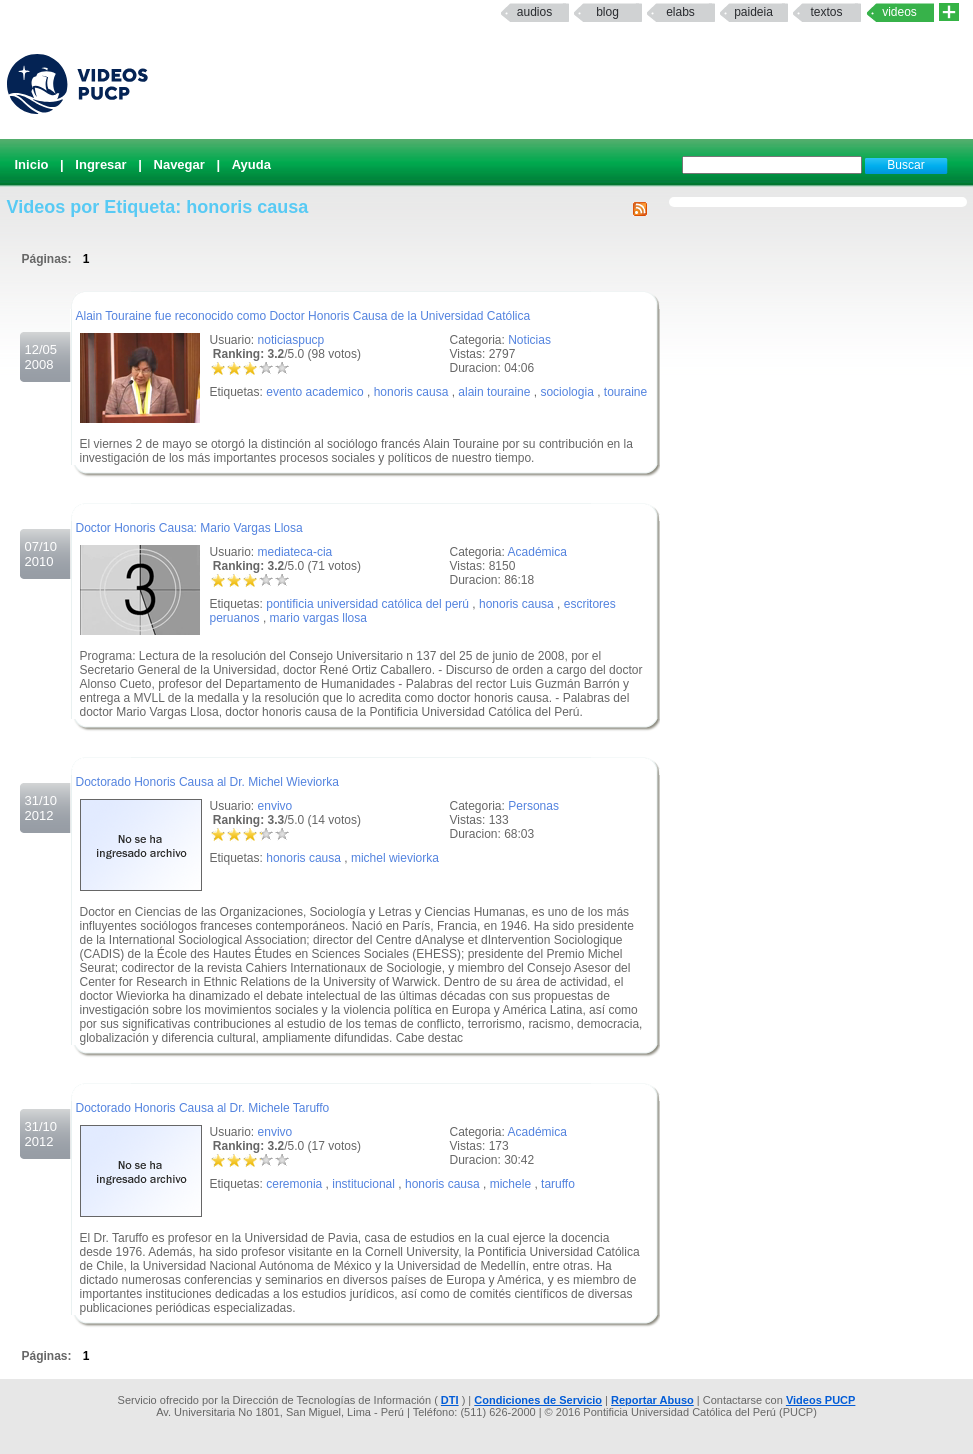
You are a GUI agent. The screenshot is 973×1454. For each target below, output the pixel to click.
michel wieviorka (395, 858)
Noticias (529, 340)
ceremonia (294, 1184)
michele (510, 1184)
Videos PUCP (821, 1400)
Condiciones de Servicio (538, 1400)
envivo (275, 806)
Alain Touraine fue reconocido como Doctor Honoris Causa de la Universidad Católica (303, 316)
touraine (625, 392)
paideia (753, 12)
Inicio (32, 164)
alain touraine (494, 392)
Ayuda (251, 164)
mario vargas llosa (318, 618)
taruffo (558, 1184)
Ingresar (100, 164)
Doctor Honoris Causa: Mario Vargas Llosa (189, 528)
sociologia (566, 392)
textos (826, 12)
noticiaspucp (291, 340)
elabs (680, 12)
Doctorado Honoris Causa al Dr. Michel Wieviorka (207, 782)
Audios (534, 12)
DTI (450, 1400)
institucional (363, 1184)
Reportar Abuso (652, 1400)
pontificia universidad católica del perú (367, 604)
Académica (537, 552)
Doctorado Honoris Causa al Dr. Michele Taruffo (203, 1108)
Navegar (179, 164)
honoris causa (411, 392)
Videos (899, 12)
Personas (533, 806)
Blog (607, 12)
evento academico (314, 392)
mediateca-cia (295, 552)
